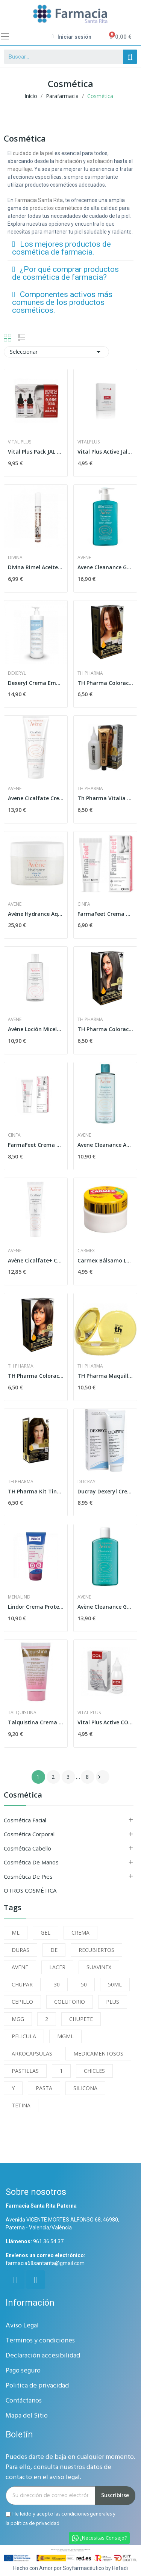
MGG (18, 2018)
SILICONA (85, 2088)
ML (16, 1932)
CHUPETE (81, 2018)
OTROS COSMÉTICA (30, 1890)
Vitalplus (88, 442)
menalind (19, 1597)
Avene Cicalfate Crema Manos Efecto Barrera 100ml (36, 798)
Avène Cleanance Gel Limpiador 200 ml (105, 1606)
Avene (84, 557)
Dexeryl (17, 673)
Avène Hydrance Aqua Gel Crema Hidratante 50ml (36, 913)
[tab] (70, 248)
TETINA (21, 2105)
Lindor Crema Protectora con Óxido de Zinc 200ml (36, 1606)
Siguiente (99, 1777)
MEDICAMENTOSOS (98, 2053)
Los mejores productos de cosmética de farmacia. (61, 248)
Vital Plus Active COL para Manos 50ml (105, 1722)
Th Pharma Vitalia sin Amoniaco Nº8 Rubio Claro (105, 798)
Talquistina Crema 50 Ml (36, 1722)
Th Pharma (90, 673)
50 (84, 1984)
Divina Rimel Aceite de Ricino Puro (36, 567)
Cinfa (83, 904)
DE (54, 1949)
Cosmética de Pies (28, 1876)
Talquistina (22, 1712)
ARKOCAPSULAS (32, 2053)
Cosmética (23, 1795)
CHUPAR (22, 1984)
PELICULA (24, 2036)
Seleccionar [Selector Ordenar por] (56, 351)
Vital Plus (19, 442)
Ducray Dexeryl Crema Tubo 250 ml (105, 1491)
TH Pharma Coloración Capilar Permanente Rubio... (105, 682)
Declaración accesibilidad (43, 2356)
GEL (45, 1932)
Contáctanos (24, 2401)
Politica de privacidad (37, 2386)
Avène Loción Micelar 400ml (36, 1029)
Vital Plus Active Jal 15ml (105, 451)
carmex (86, 1251)
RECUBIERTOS (96, 1949)
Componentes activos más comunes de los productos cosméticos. (62, 302)
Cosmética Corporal (29, 1834)
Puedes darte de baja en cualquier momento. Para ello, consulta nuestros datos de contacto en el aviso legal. (70, 2467)
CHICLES (94, 2070)
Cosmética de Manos (31, 1862)
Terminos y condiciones (40, 2341)
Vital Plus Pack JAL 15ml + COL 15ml (36, 451)
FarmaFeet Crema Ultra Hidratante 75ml (36, 1144)
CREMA (80, 1932)
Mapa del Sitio (27, 2416)
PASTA (44, 2088)
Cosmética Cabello (27, 1848)
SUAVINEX (98, 1967)
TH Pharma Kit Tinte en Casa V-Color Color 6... (36, 1491)
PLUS (112, 2001)
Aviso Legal (22, 2326)
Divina (15, 557)
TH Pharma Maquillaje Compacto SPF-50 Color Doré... (105, 1375)
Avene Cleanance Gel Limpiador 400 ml (105, 567)
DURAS (20, 1949)
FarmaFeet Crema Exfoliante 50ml (105, 913)
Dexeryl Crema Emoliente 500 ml (36, 682)
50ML (115, 1984)
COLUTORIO (69, 2001)
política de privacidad (35, 2523)
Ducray (86, 1482)
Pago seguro (23, 2371)
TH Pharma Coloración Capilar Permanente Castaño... (105, 1029)
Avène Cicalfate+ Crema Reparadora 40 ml (36, 1260)
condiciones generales (86, 2514)
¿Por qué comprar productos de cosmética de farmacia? (65, 273)
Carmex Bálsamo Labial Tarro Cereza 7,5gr (105, 1260)
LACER (57, 1967)
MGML (65, 2036)
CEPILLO (22, 2001)
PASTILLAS (25, 2070)
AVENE (20, 1967)
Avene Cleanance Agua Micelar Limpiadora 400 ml (105, 1144)
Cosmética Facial (25, 1820)
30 (57, 1984)
